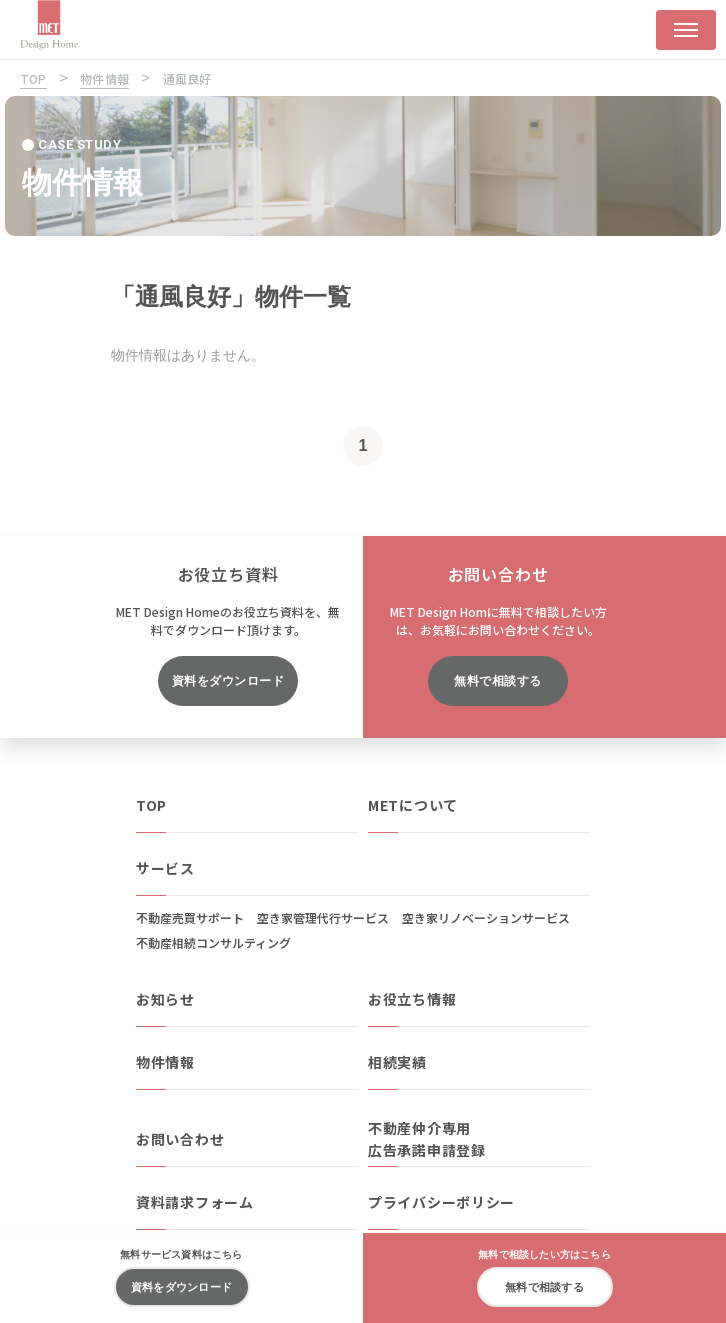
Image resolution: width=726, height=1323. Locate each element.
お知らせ (165, 999)
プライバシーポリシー (441, 1202)
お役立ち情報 (412, 999)
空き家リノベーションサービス (486, 917)
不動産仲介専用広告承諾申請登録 (427, 1139)
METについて (413, 805)
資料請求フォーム (195, 1202)
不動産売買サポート (190, 917)
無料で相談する (497, 681)
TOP (151, 805)
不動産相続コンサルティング (213, 942)
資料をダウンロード (228, 681)
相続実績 (397, 1062)
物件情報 (165, 1062)
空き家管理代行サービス (323, 917)
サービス (165, 868)
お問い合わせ (180, 1139)
